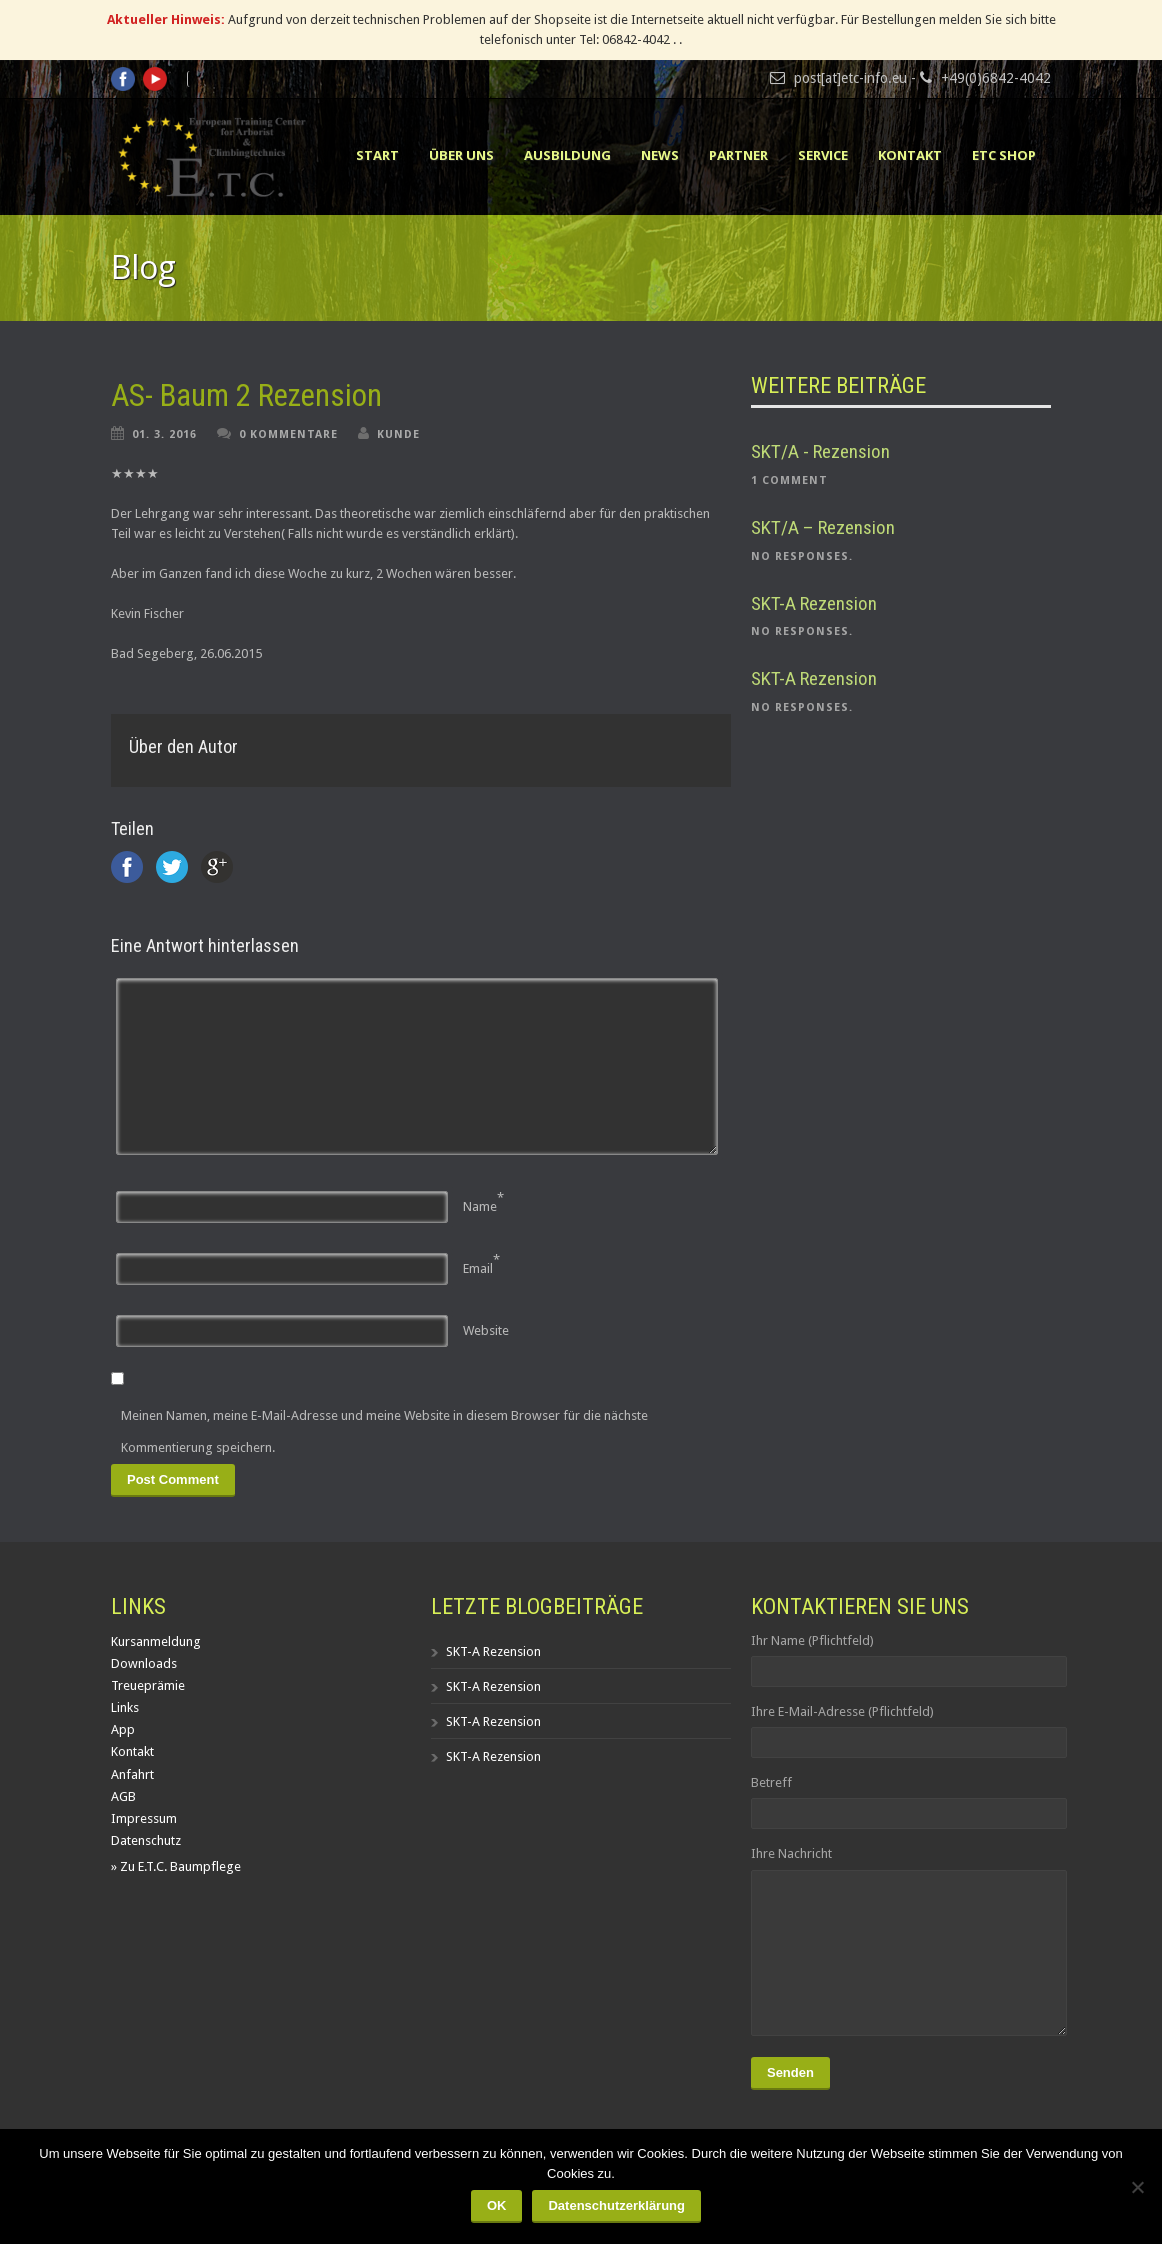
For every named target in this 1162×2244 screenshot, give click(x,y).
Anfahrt (132, 1774)
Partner (738, 155)
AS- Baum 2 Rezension (246, 395)
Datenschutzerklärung (616, 2205)
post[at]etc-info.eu (850, 78)
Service (823, 155)
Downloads (144, 1663)
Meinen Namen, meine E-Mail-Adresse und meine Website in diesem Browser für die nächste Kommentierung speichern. (384, 1431)
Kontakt (910, 155)
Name (480, 1206)
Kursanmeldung (156, 1641)
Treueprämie (148, 1685)
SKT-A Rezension (814, 603)
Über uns (461, 155)
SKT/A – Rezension (823, 527)
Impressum (144, 1818)
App (123, 1729)
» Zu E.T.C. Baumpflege (176, 1866)
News (660, 155)
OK (497, 2205)
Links (125, 1707)
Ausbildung (567, 155)
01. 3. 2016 (164, 434)
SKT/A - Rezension (820, 451)
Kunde (398, 434)
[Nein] (1137, 2187)
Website (486, 1330)
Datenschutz (146, 1840)
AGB (123, 1796)
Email (478, 1268)
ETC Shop (1004, 155)
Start (377, 155)
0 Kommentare (288, 434)
